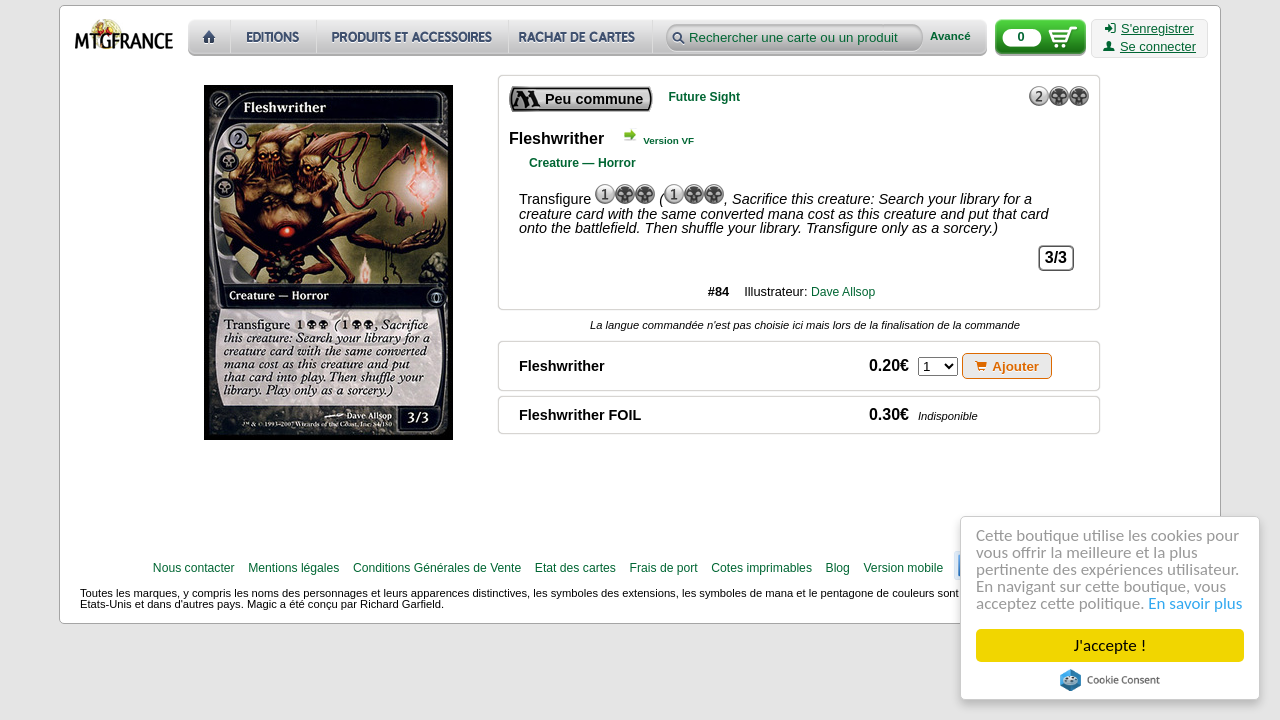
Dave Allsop (843, 292)
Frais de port (663, 568)
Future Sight (704, 97)
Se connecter (1149, 47)
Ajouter (1007, 366)
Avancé (950, 36)
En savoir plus (1195, 603)
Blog (838, 568)
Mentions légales (293, 568)
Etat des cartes (575, 568)
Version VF (668, 140)
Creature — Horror (582, 163)
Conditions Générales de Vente (437, 568)
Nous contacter (194, 568)
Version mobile (903, 568)
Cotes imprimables (761, 568)
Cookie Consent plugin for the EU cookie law (1110, 680)
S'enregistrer (1149, 29)
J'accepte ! (1110, 645)
